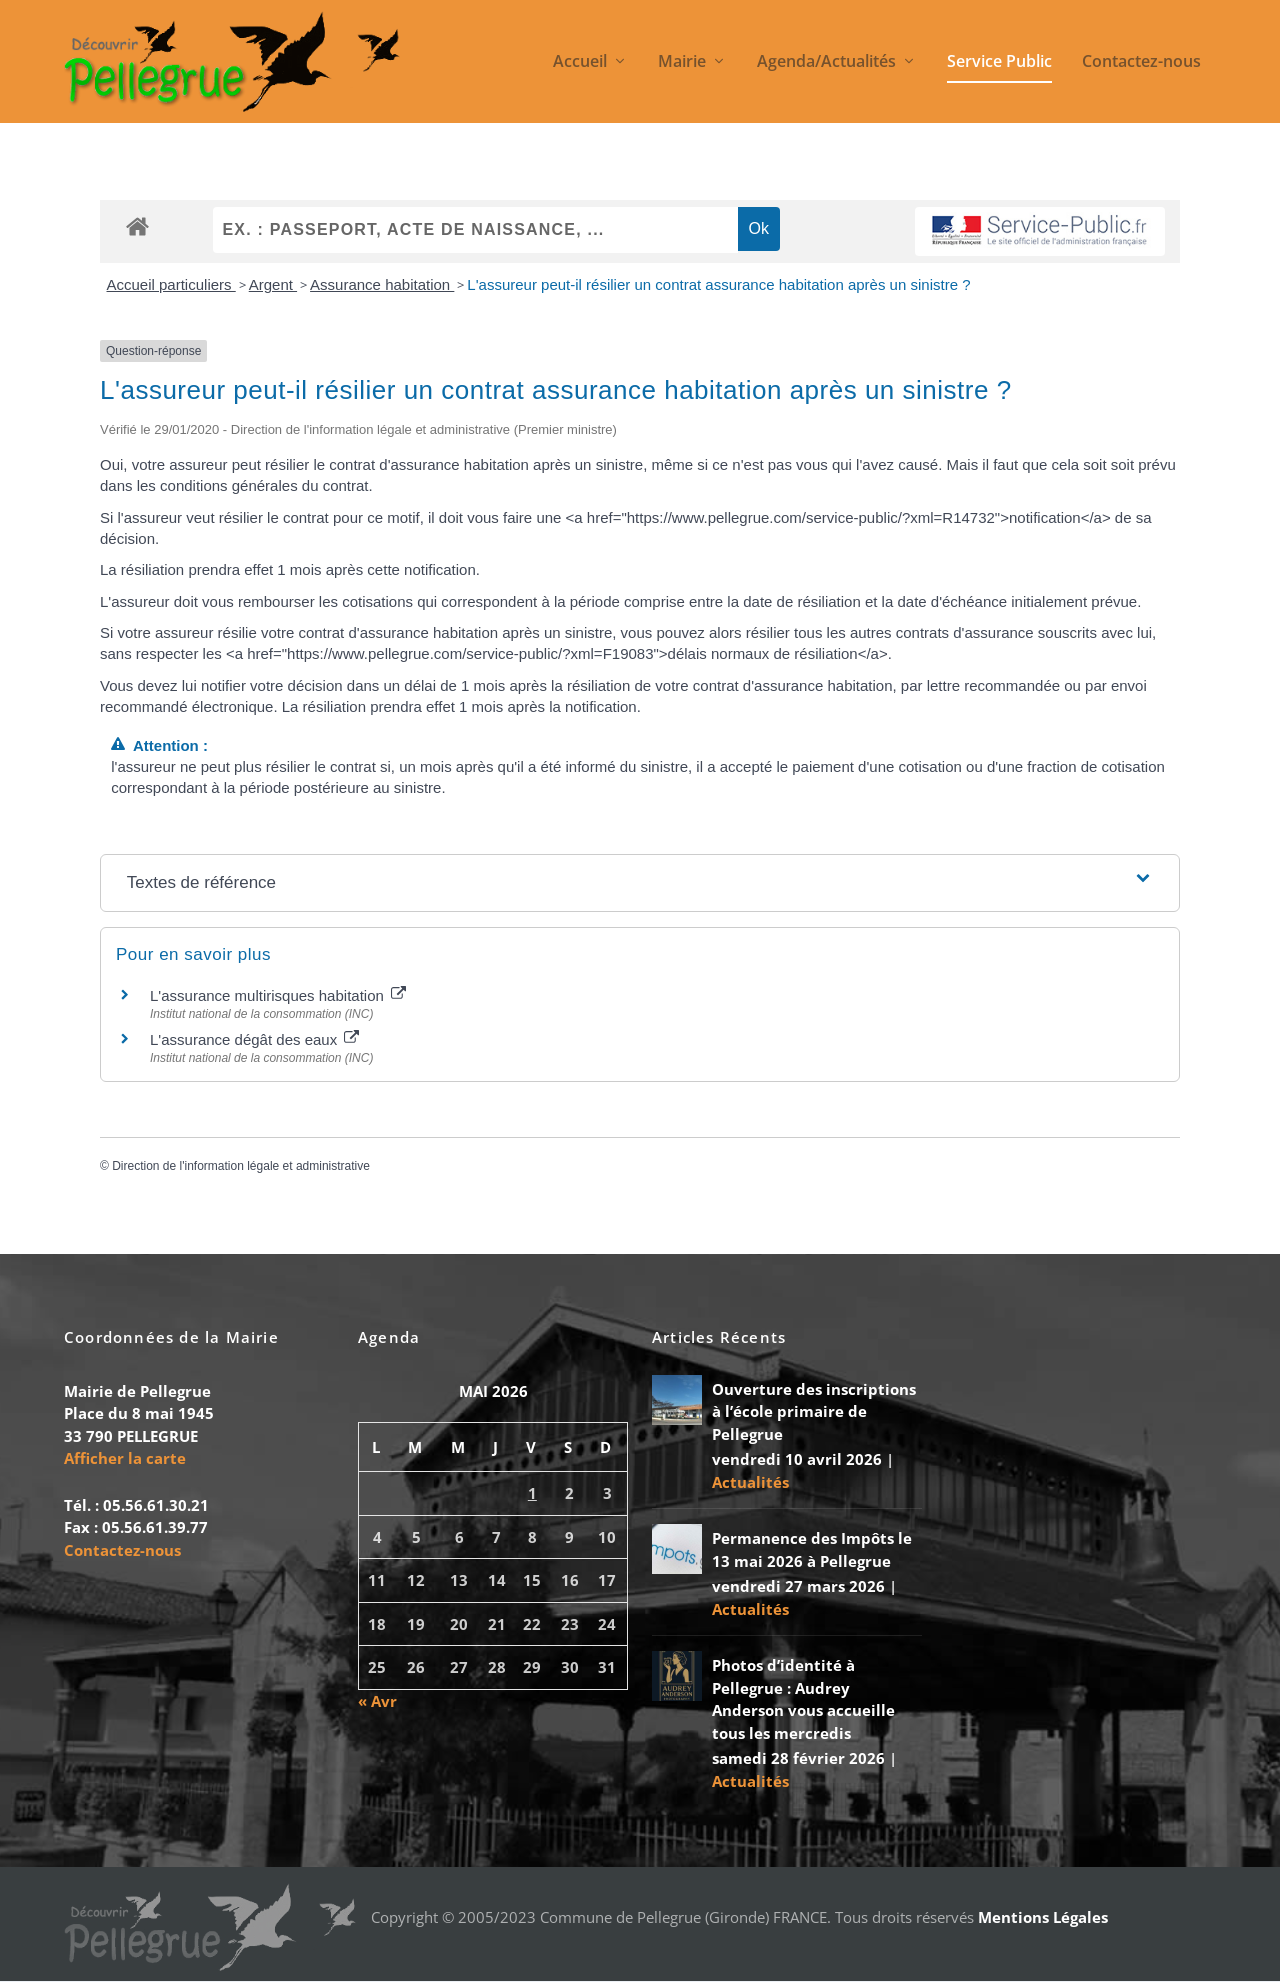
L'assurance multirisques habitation (278, 995)
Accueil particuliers (171, 285)
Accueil (580, 63)
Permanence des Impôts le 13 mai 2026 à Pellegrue (812, 1550)
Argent (273, 285)
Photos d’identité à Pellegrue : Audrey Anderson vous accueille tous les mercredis (803, 1700)
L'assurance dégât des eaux (254, 1039)
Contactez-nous (1141, 63)
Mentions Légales (1043, 1917)
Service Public (999, 63)
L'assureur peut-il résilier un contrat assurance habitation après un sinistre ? (718, 285)
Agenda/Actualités (826, 63)
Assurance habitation (382, 285)
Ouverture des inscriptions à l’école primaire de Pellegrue (814, 1411)
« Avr (377, 1701)
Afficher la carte (125, 1459)
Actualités (750, 1482)
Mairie (682, 63)
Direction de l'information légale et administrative (241, 1166)
